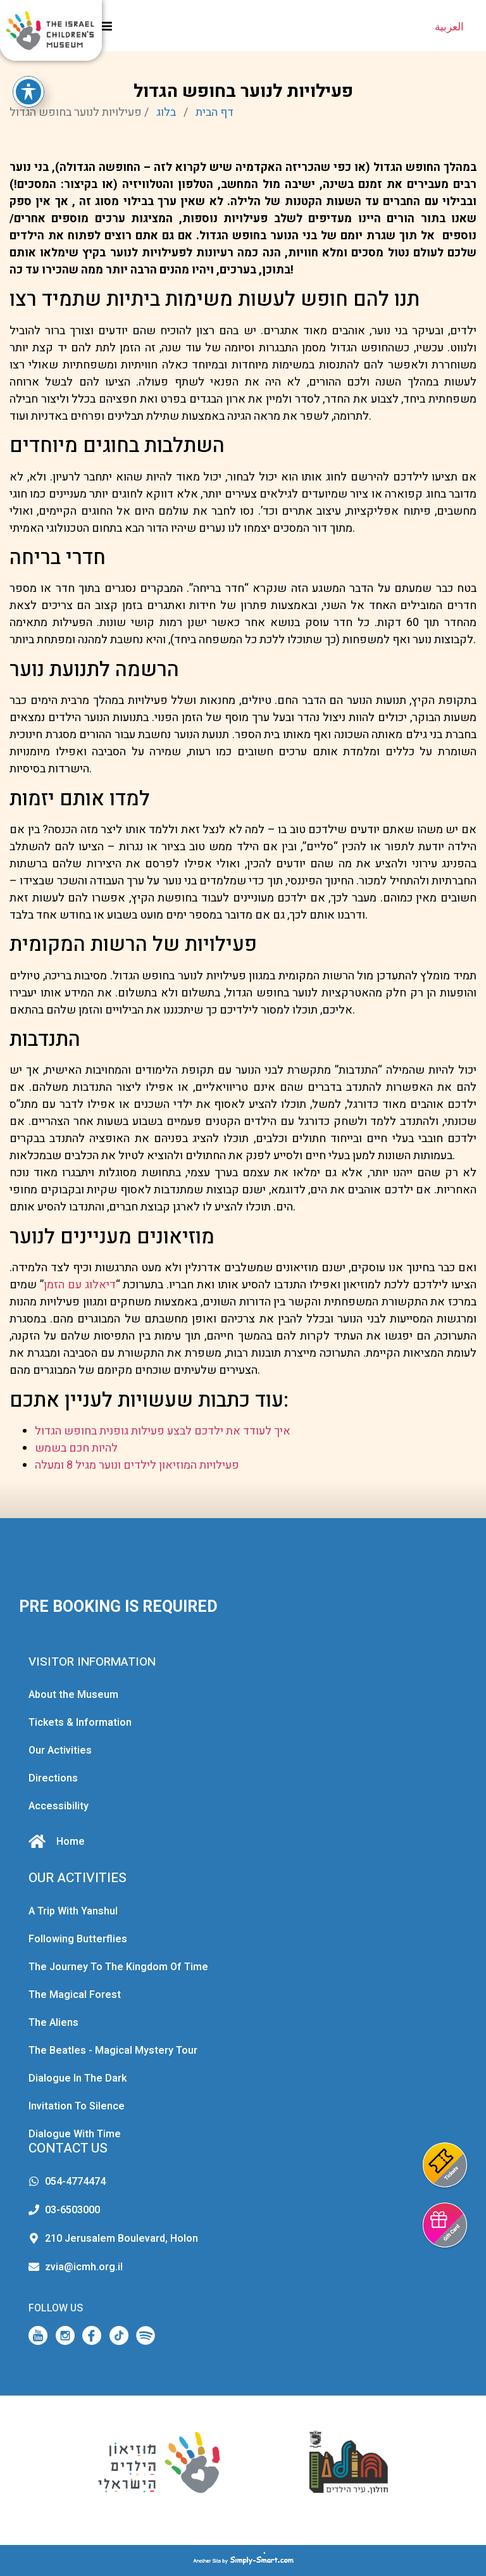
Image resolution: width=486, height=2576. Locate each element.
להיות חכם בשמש (76, 1448)
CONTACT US (68, 2148)
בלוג (166, 112)
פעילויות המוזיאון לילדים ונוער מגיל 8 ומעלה (137, 1465)
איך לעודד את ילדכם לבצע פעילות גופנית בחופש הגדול (162, 1431)
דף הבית (215, 112)
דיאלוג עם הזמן (80, 1284)
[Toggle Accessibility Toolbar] (28, 87)
